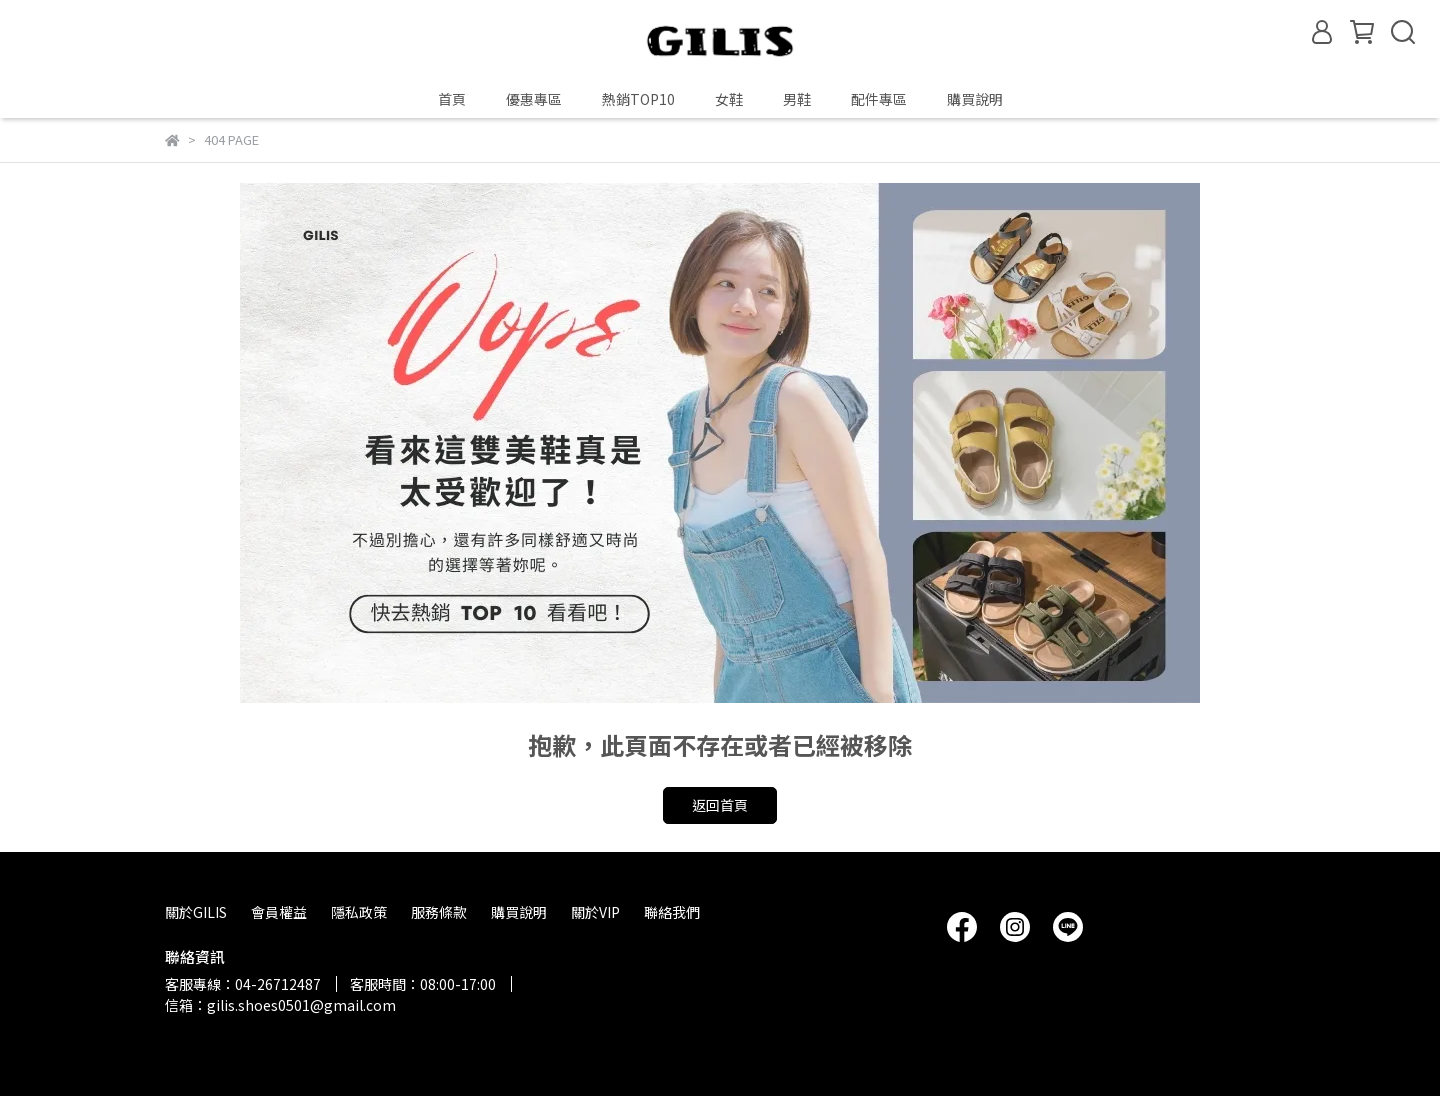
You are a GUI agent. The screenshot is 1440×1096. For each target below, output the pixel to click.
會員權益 (279, 912)
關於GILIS (196, 912)
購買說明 (975, 99)
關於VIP (595, 912)
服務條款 (439, 912)
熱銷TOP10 (638, 99)
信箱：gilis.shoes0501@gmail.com (280, 1005)
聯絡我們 (672, 912)
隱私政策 (359, 912)
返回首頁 (720, 805)
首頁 (452, 99)
